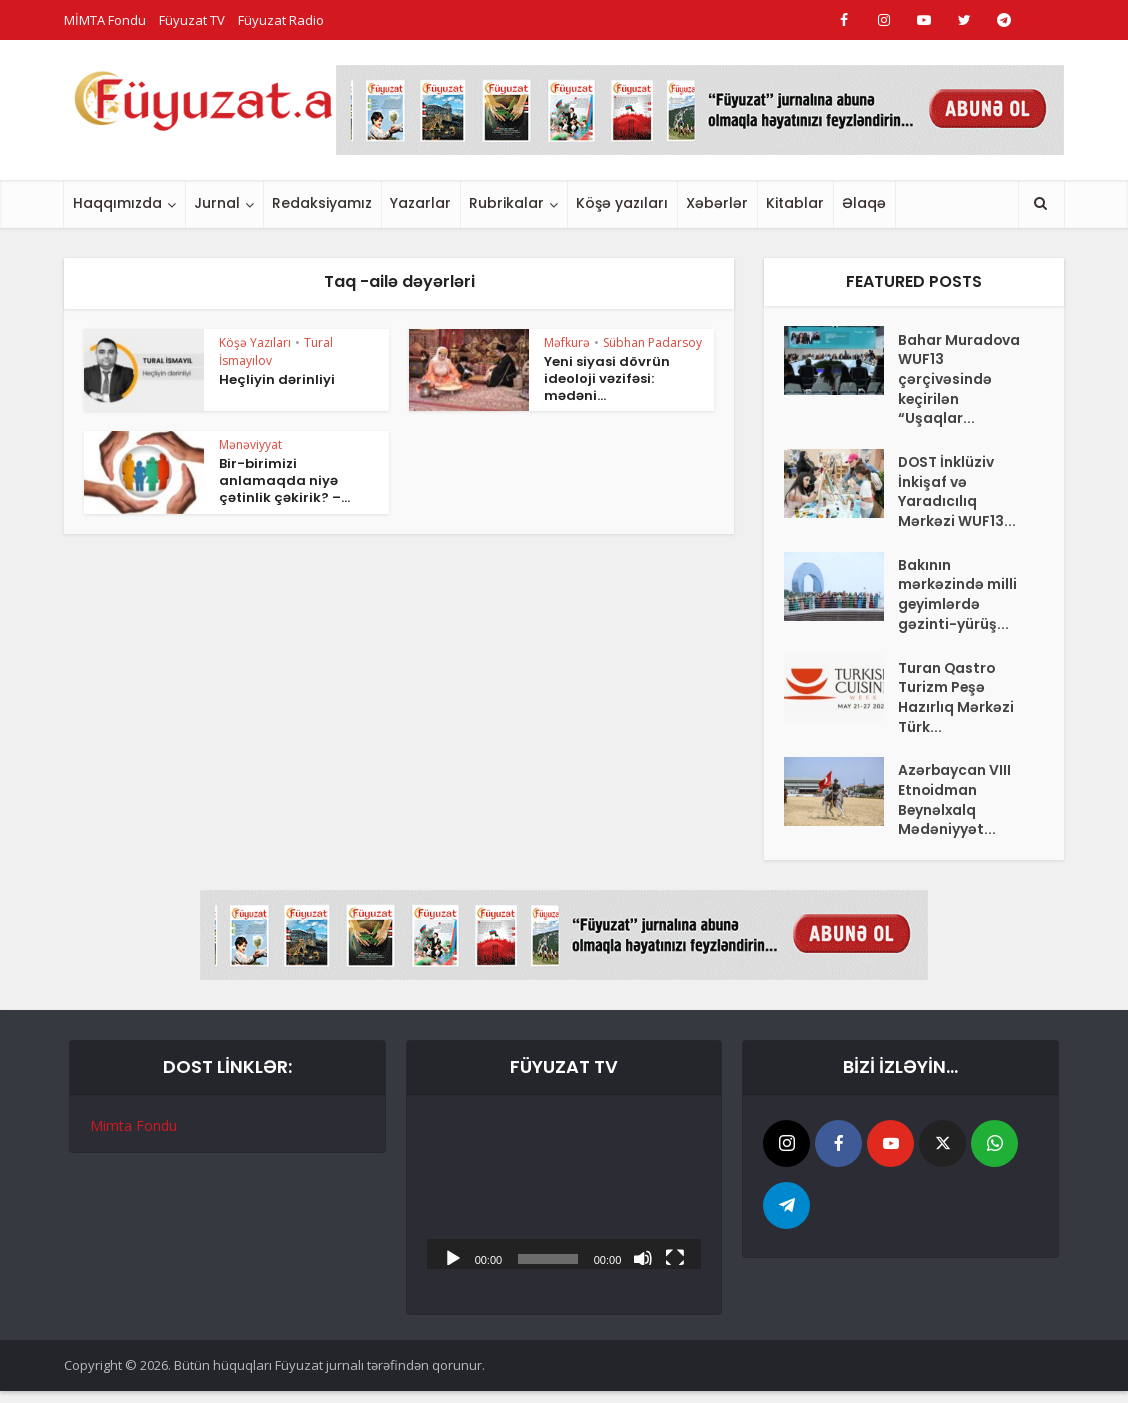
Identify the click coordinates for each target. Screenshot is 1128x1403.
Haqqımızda (117, 203)
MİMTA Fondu (105, 20)
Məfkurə (567, 342)
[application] (564, 1203)
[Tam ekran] (675, 1268)
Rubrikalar (506, 203)
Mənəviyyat (250, 444)
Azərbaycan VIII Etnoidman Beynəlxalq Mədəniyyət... (955, 811)
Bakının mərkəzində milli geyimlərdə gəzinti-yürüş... (957, 601)
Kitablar (795, 203)
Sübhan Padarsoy (652, 342)
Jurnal (217, 203)
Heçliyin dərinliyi (277, 379)
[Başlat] (453, 1268)
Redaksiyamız (322, 203)
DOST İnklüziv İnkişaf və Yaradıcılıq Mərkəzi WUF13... (957, 496)
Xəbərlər (717, 203)
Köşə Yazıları (255, 342)
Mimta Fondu (133, 1136)
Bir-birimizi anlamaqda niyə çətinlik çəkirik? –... (284, 480)
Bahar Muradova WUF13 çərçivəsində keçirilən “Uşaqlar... (959, 381)
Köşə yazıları (622, 203)
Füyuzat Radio (281, 20)
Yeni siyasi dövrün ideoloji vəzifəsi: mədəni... (607, 378)
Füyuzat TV (192, 20)
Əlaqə (864, 203)
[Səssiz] (643, 1268)
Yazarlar (420, 203)
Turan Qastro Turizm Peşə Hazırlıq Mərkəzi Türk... (956, 706)
